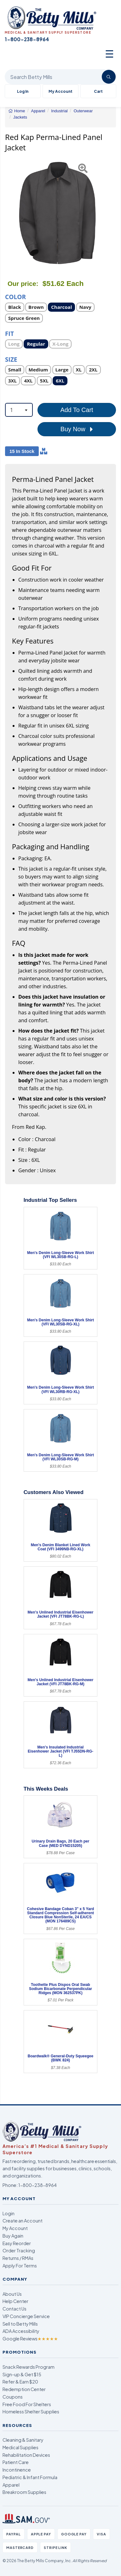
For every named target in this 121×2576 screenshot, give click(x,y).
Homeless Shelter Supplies (31, 2411)
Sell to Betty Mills (20, 2324)
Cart (98, 91)
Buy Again (13, 2236)
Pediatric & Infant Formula (30, 2477)
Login (8, 2213)
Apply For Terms (20, 2265)
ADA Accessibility (21, 2331)
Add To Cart (76, 409)
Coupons (13, 2397)
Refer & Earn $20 (20, 2381)
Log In (22, 91)
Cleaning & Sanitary (23, 2440)
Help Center (15, 2301)
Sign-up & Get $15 (22, 2374)
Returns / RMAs (18, 2258)
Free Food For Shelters (27, 2404)
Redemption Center (24, 2389)
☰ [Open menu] (109, 53)
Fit (9, 333)
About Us (12, 2294)
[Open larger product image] (57, 212)
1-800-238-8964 (37, 2185)
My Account (60, 91)
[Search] (109, 77)
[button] (8, 212)
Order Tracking (19, 2250)
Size (11, 359)
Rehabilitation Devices (26, 2455)
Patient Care (16, 2462)
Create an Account (23, 2220)
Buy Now (76, 429)
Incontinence (17, 2470)
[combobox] (19, 410)
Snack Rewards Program (29, 2367)
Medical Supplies (20, 2447)
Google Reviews (30, 2338)
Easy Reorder (17, 2243)
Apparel (11, 2485)
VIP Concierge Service (26, 2316)
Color (15, 296)
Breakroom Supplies (24, 2492)
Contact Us (14, 2308)
